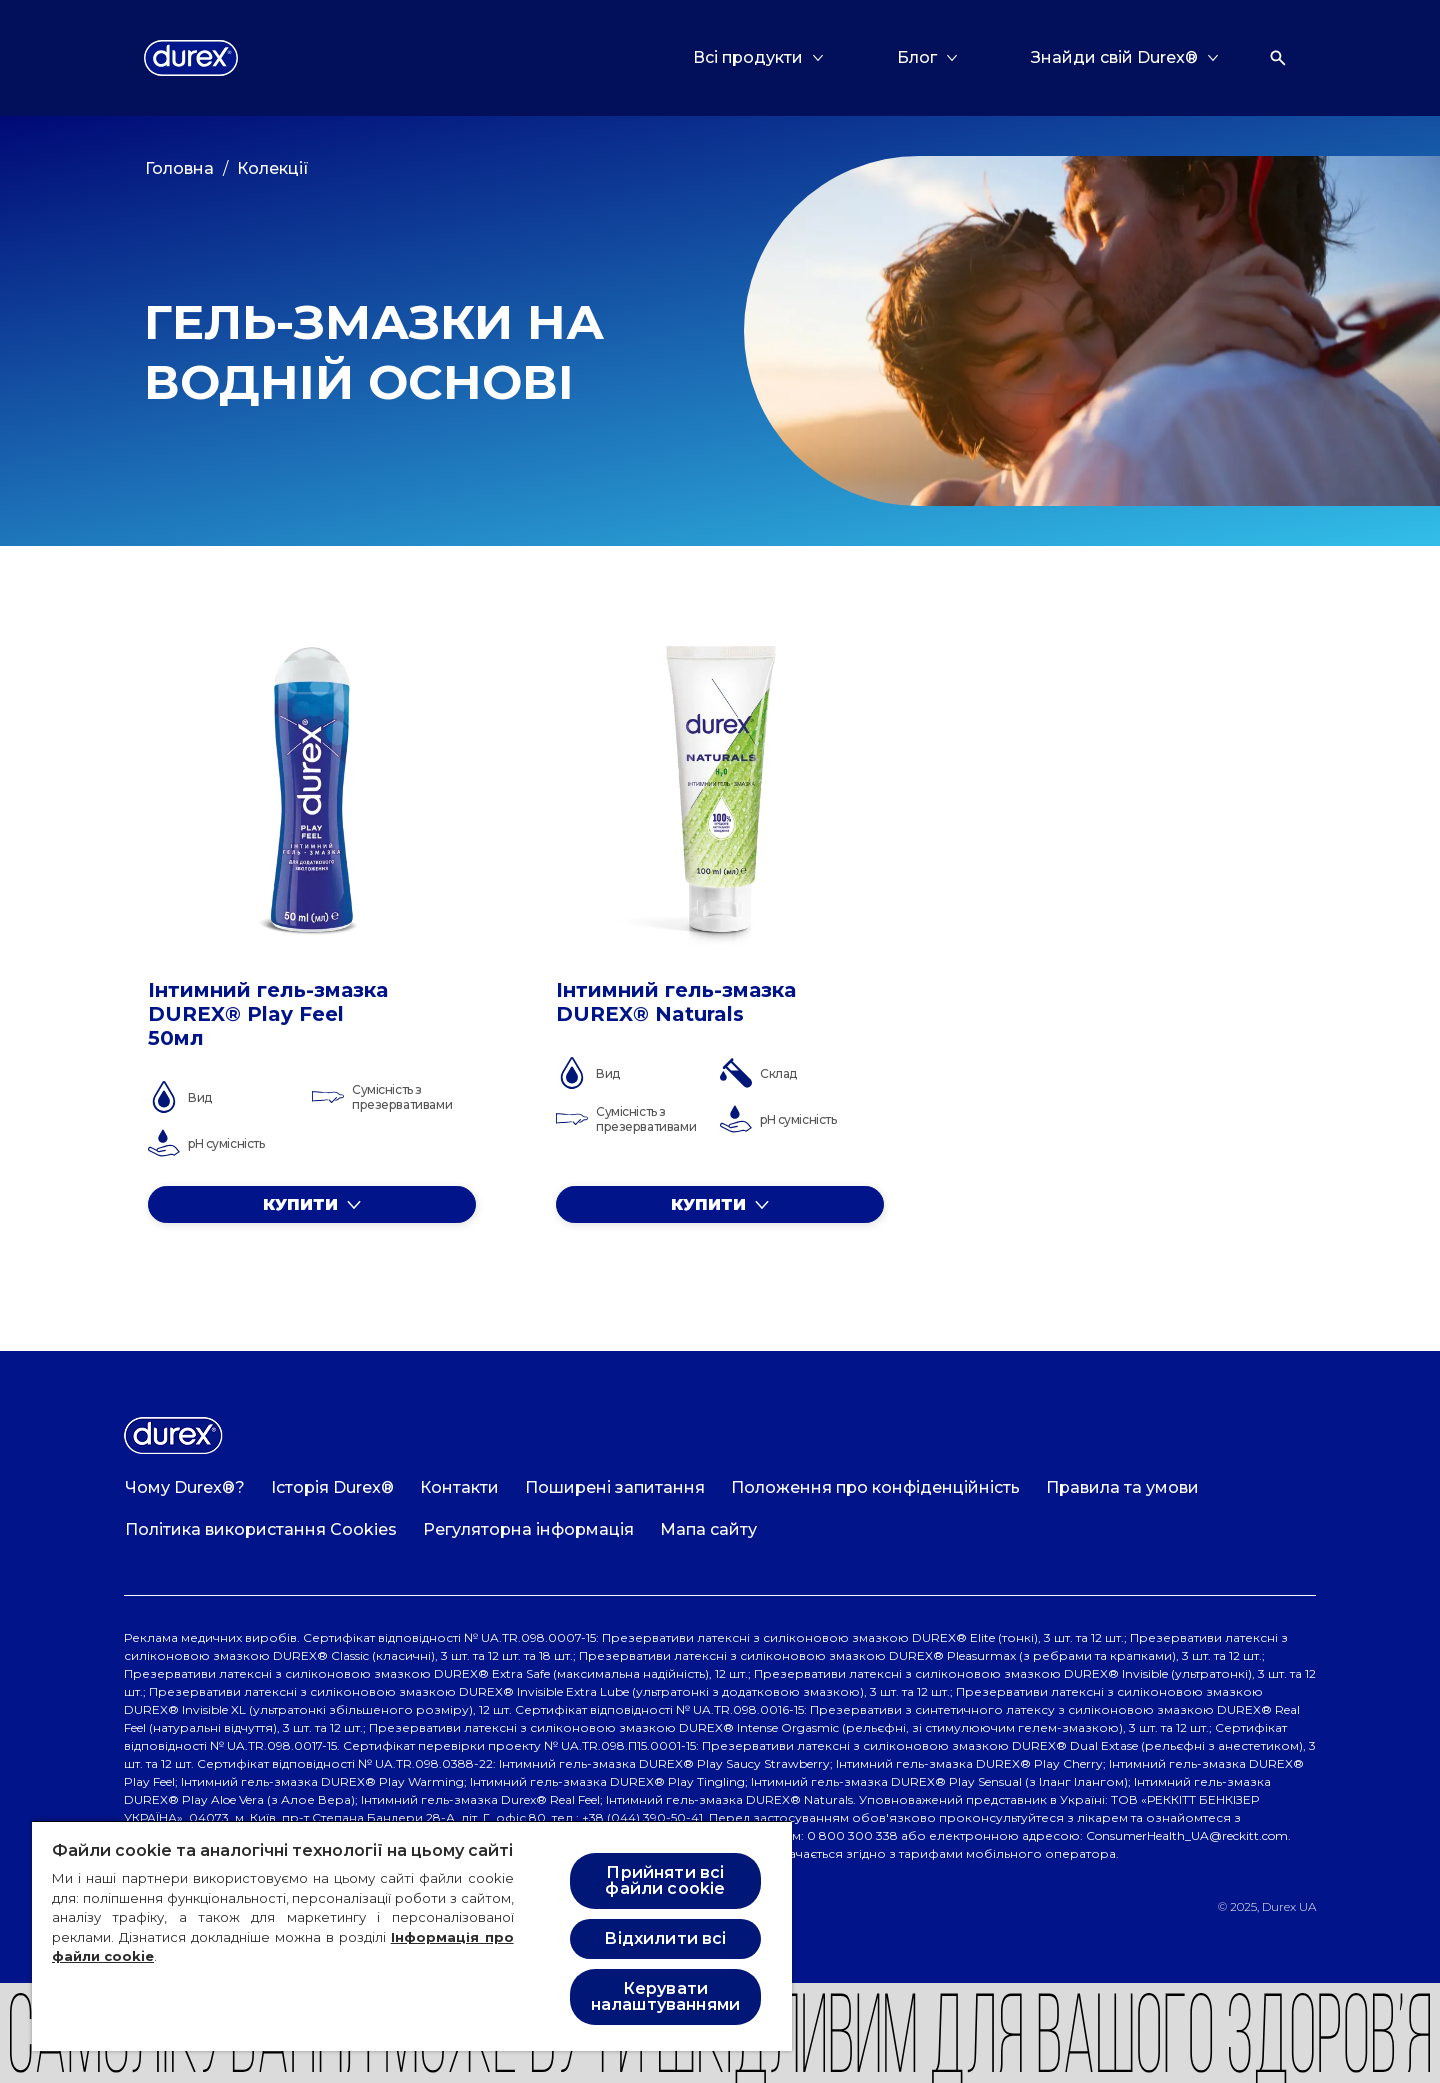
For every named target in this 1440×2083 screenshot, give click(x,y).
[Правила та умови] (1122, 1488)
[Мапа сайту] (708, 1530)
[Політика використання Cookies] (261, 1530)
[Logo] (191, 58)
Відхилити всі (665, 1938)
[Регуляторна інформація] (528, 1530)
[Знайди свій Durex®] (1114, 58)
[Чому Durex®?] (185, 1488)
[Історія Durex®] (332, 1488)
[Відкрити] (1278, 58)
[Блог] (917, 58)
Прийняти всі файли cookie (665, 1880)
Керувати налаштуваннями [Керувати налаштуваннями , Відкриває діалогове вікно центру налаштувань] (665, 1996)
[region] (412, 1935)
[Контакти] (459, 1488)
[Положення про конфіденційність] (875, 1488)
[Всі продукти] (748, 58)
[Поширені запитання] (615, 1488)
